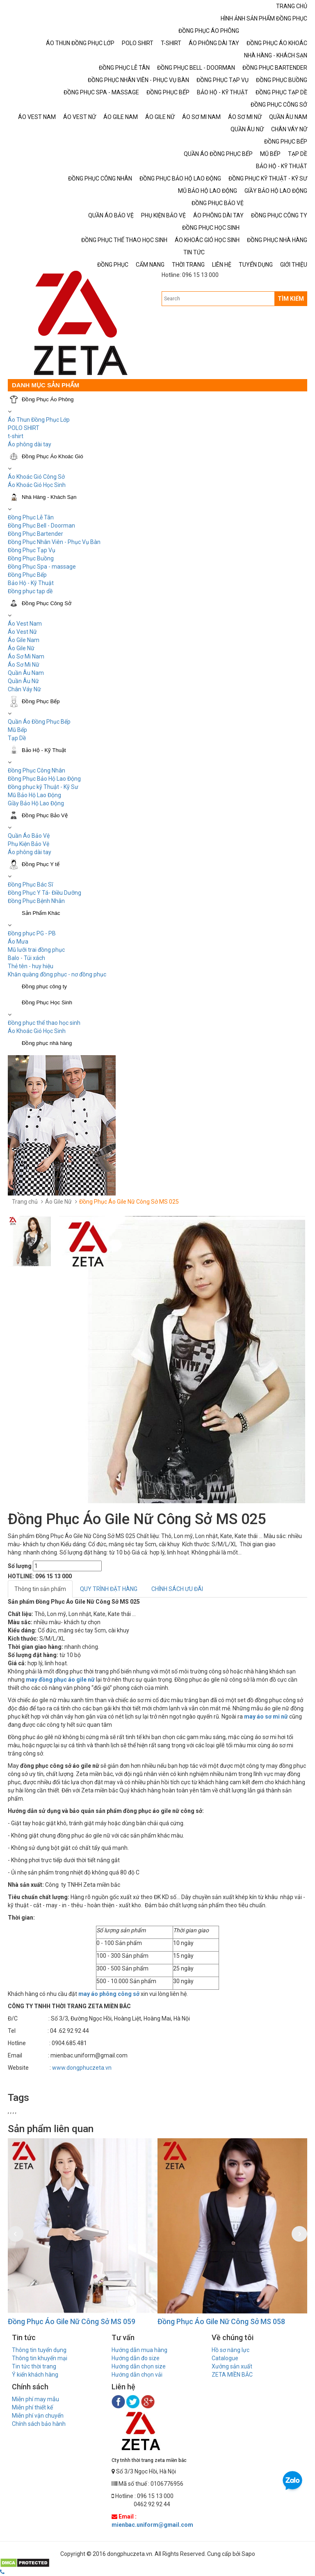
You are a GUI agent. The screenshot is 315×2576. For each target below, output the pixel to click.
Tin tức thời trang (34, 2366)
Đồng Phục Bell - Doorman (41, 525)
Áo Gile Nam (23, 640)
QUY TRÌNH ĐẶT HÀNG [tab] (108, 1589)
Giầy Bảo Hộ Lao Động (36, 803)
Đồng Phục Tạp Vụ (31, 550)
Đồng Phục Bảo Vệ (45, 815)
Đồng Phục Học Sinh (47, 1002)
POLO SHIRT (23, 428)
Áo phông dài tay (29, 444)
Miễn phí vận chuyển (38, 2415)
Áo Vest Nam (25, 623)
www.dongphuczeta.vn (82, 2067)
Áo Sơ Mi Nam (26, 656)
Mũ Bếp (17, 730)
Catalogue (225, 2358)
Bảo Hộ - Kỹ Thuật (31, 583)
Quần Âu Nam (26, 673)
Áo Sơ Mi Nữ (23, 664)
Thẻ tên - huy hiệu (30, 966)
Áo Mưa (18, 941)
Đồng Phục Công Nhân (36, 770)
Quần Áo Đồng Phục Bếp (39, 721)
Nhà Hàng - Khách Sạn (49, 497)
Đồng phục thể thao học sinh (44, 1022)
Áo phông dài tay (29, 852)
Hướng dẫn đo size (136, 2358)
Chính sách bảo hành (39, 2424)
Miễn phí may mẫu (35, 2399)
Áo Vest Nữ (22, 632)
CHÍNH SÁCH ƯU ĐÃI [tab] (177, 1589)
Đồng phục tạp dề (30, 591)
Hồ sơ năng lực (230, 2350)
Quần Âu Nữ (23, 681)
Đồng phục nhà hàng (47, 1043)
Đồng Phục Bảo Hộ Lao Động (44, 778)
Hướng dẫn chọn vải (137, 2374)
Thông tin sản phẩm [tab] (40, 1589)
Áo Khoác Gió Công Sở (36, 476)
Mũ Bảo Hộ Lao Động (34, 795)
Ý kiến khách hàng (35, 2374)
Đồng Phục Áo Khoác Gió (52, 456)
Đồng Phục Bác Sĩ (30, 884)
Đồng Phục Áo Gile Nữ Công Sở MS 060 (70, 2321)
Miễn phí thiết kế (32, 2407)
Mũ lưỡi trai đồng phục (36, 949)
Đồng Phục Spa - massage (42, 566)
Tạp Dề (17, 738)
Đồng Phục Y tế (40, 864)
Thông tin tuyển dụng (39, 2350)
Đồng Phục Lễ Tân (31, 517)
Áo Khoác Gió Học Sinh (37, 485)
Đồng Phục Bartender (35, 533)
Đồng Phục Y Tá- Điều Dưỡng (44, 892)
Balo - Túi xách (26, 958)
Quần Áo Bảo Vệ (29, 835)
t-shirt (15, 436)
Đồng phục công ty (44, 986)
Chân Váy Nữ (24, 689)
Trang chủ (25, 1201)
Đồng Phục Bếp (27, 574)
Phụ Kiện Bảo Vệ (28, 844)
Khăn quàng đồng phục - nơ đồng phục (57, 974)
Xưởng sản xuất (232, 2366)
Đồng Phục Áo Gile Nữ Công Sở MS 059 (219, 2321)
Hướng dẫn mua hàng (139, 2350)
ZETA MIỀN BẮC (232, 2374)
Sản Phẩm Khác (41, 913)
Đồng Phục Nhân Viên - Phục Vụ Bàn (54, 542)
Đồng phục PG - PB (32, 933)
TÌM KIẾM (291, 298)
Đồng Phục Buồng (31, 558)
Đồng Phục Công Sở (46, 603)
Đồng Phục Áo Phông (48, 399)
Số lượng (20, 1566)
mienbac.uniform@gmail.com (152, 2524)
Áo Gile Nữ (21, 648)
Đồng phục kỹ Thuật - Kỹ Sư (43, 787)
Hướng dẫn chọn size (139, 2366)
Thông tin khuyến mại (39, 2358)
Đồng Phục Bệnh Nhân (36, 901)
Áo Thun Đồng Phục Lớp (39, 419)
